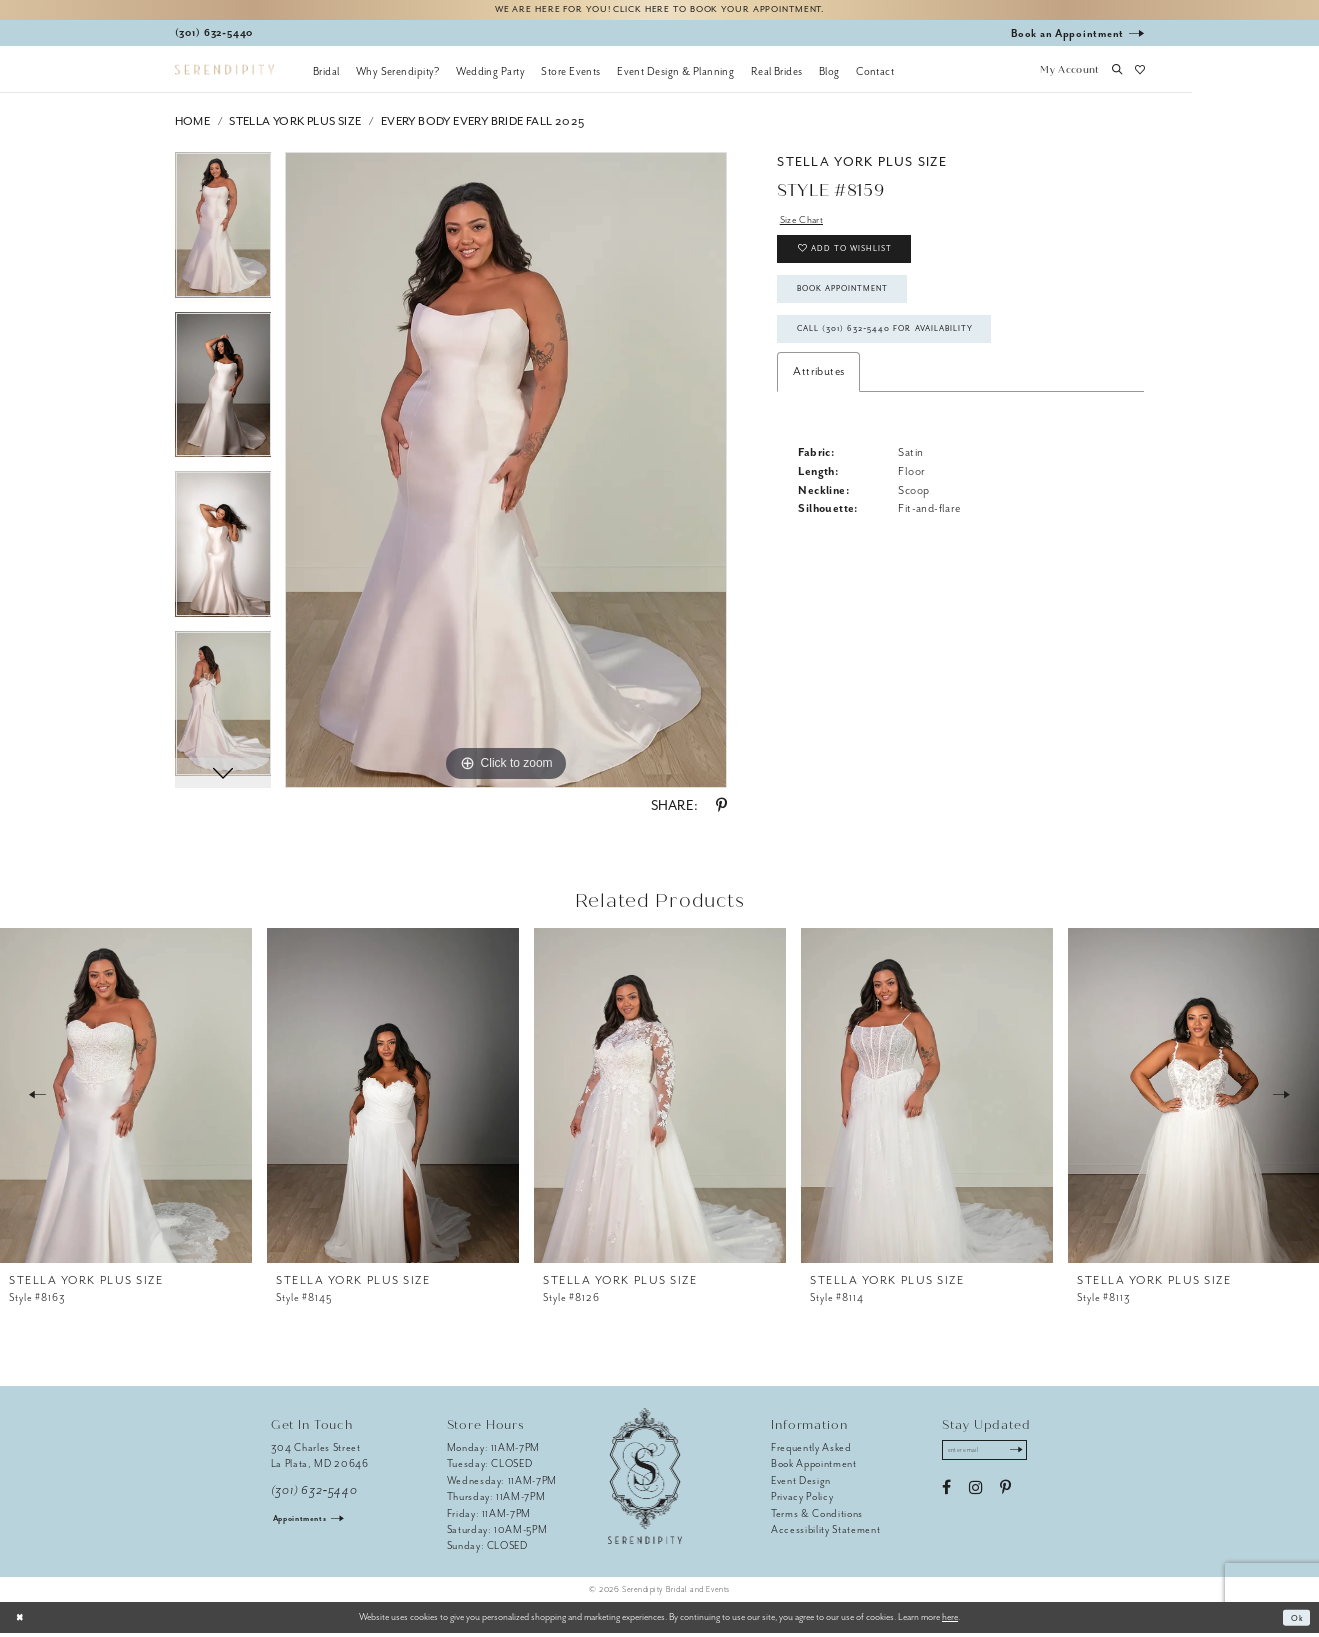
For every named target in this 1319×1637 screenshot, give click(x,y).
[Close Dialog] (22, 1621)
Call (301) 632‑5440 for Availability (903, 354)
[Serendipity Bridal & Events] (224, 73)
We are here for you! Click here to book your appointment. (660, 11)
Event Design (801, 1483)
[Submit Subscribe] (1030, 1456)
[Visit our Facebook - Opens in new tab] (946, 1495)
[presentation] (126, 1098)
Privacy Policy (802, 1500)
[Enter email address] (992, 1456)
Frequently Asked (811, 1451)
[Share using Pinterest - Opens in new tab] (721, 810)
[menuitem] (326, 75)
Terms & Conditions (817, 1516)
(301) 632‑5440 (314, 1494)
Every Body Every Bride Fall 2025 (483, 125)
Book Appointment (854, 307)
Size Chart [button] (805, 224)
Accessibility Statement (825, 1533)
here (950, 1621)
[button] (1070, 75)
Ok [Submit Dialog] (1295, 1621)
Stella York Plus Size (295, 125)
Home (193, 125)
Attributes (818, 399)
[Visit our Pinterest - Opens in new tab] (1005, 1495)
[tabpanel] (223, 236)
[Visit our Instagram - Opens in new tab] (975, 1495)
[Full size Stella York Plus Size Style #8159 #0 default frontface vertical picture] (506, 474)
